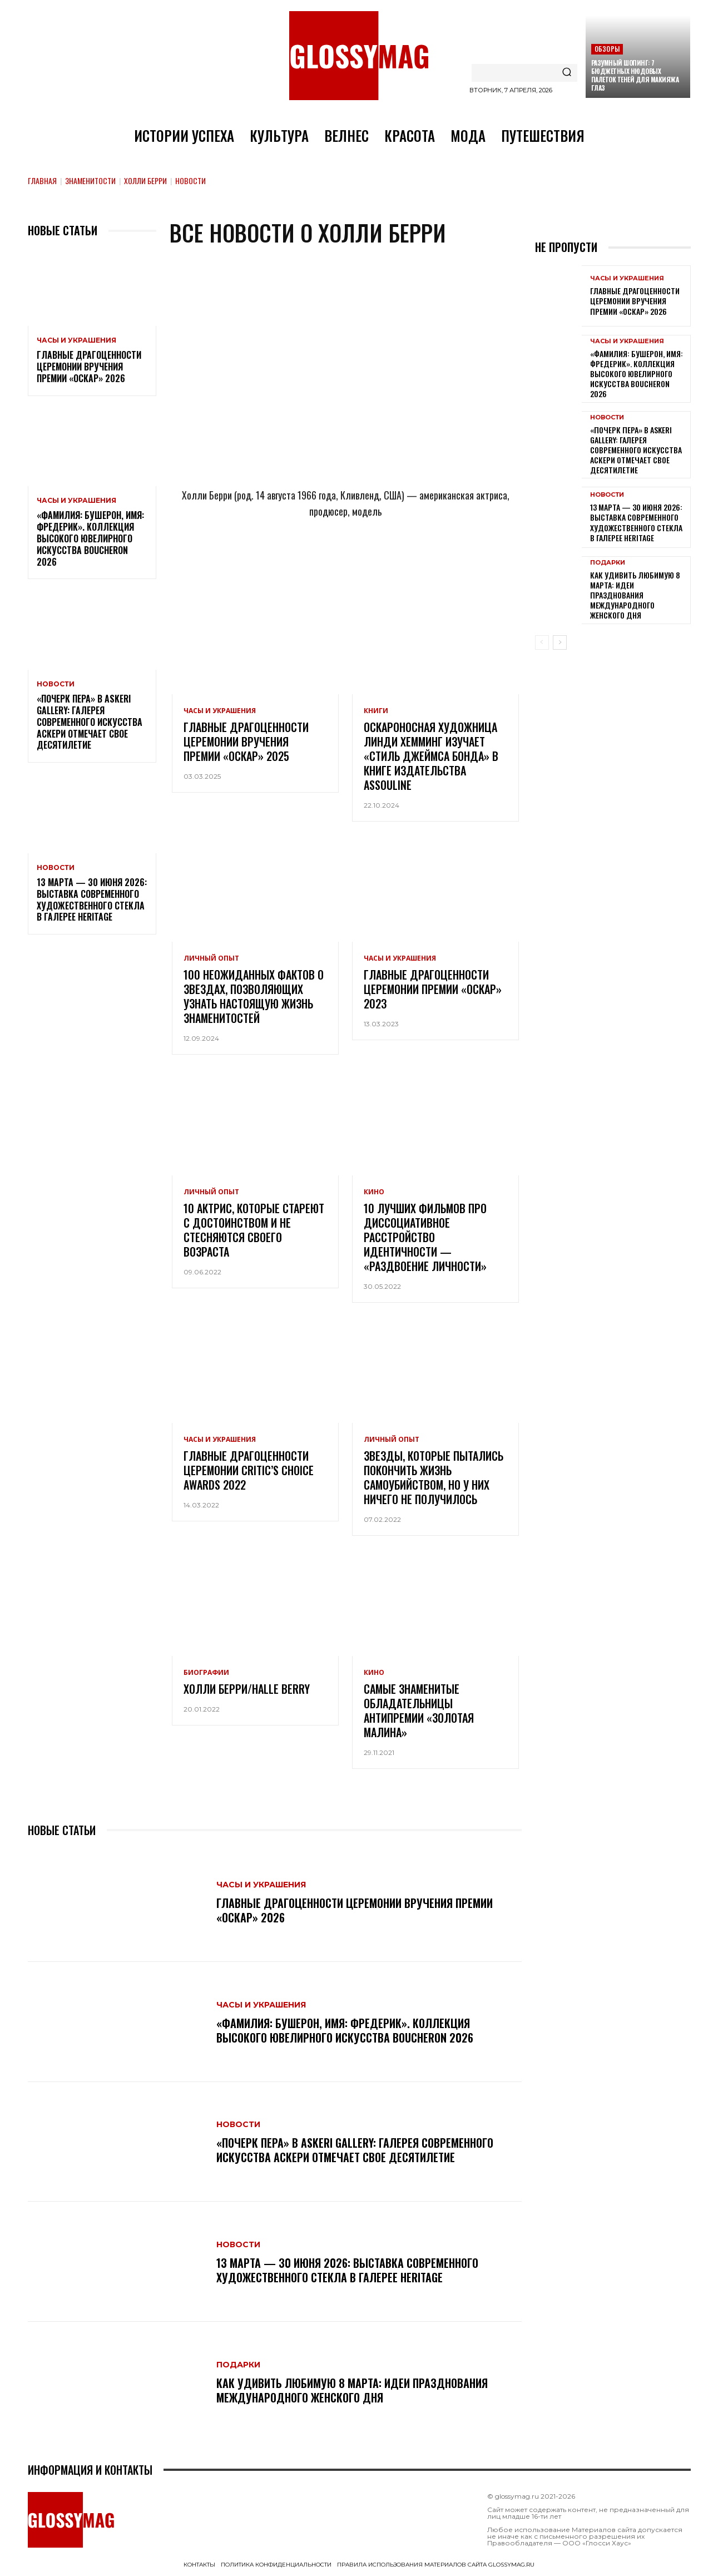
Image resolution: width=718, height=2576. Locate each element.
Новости (56, 684)
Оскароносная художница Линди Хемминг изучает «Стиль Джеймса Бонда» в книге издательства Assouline (431, 756)
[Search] (566, 73)
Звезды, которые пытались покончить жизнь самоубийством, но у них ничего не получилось (433, 1477)
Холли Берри (145, 180)
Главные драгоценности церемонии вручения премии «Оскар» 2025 (246, 741)
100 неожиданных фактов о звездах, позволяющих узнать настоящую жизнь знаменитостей (254, 996)
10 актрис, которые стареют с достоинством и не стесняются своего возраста (254, 1230)
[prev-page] (542, 642)
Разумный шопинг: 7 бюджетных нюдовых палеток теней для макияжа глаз (635, 75)
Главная (42, 180)
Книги (376, 711)
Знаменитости (90, 180)
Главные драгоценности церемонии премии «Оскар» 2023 (433, 989)
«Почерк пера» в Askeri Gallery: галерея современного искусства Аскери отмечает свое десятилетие (89, 721)
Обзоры (607, 48)
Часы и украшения (76, 340)
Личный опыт (211, 958)
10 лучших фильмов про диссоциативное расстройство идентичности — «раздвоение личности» (425, 1237)
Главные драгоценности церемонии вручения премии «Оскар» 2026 (89, 366)
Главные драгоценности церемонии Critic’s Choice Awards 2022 (249, 1470)
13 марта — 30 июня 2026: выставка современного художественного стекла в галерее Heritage (92, 899)
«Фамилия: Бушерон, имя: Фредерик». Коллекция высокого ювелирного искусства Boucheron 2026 (90, 538)
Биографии (206, 1672)
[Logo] (358, 55)
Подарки (238, 2365)
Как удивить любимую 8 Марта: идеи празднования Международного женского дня (352, 2390)
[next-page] (560, 642)
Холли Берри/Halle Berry (247, 1688)
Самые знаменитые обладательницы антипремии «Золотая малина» (419, 1710)
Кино (374, 1192)
